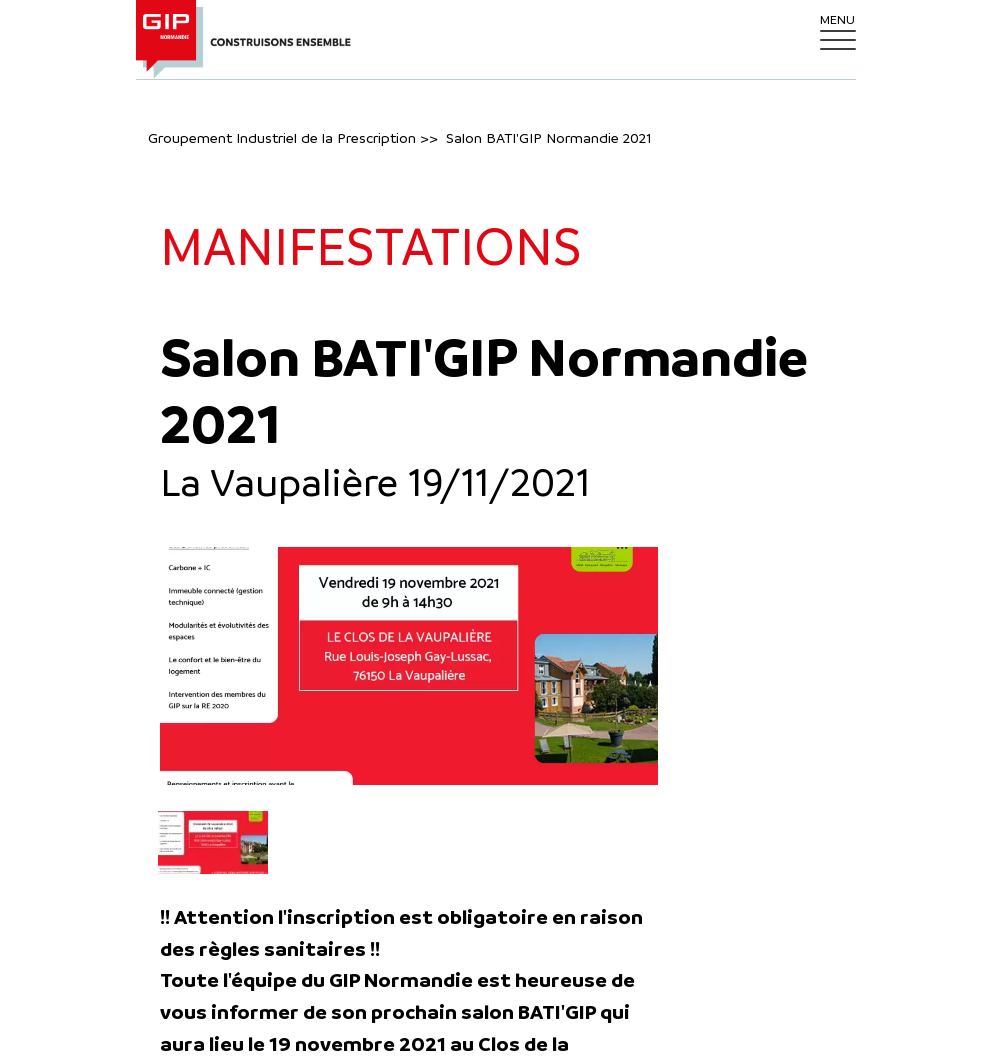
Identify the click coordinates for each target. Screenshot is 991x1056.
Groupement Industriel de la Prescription (282, 137)
